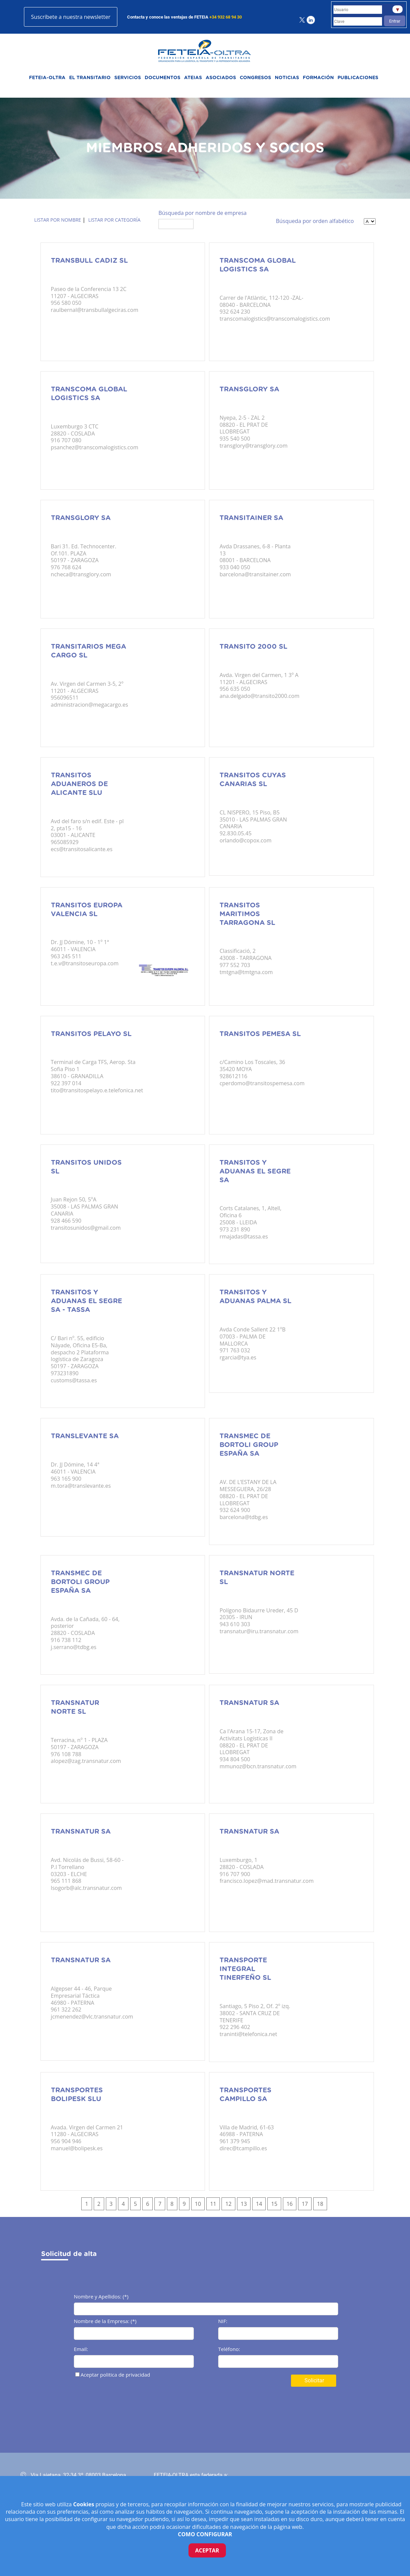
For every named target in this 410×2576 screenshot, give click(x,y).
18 (320, 2204)
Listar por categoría (114, 220)
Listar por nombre (57, 220)
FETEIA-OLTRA (47, 77)
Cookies (84, 2504)
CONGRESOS (255, 77)
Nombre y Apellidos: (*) (101, 2297)
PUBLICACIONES (358, 77)
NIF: (222, 2321)
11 (213, 2204)
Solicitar (314, 2380)
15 (274, 2204)
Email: (81, 2349)
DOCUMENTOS (162, 77)
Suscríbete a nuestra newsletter (70, 17)
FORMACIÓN (318, 77)
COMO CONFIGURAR (205, 2534)
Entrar (394, 21)
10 (198, 2204)
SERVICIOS (127, 77)
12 (228, 2204)
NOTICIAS (287, 77)
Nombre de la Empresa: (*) (105, 2321)
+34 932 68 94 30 (225, 17)
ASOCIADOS (221, 77)
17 (305, 2204)
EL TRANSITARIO (90, 77)
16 (290, 2204)
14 (259, 2204)
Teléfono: (229, 2349)
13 (244, 2204)
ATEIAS (193, 77)
